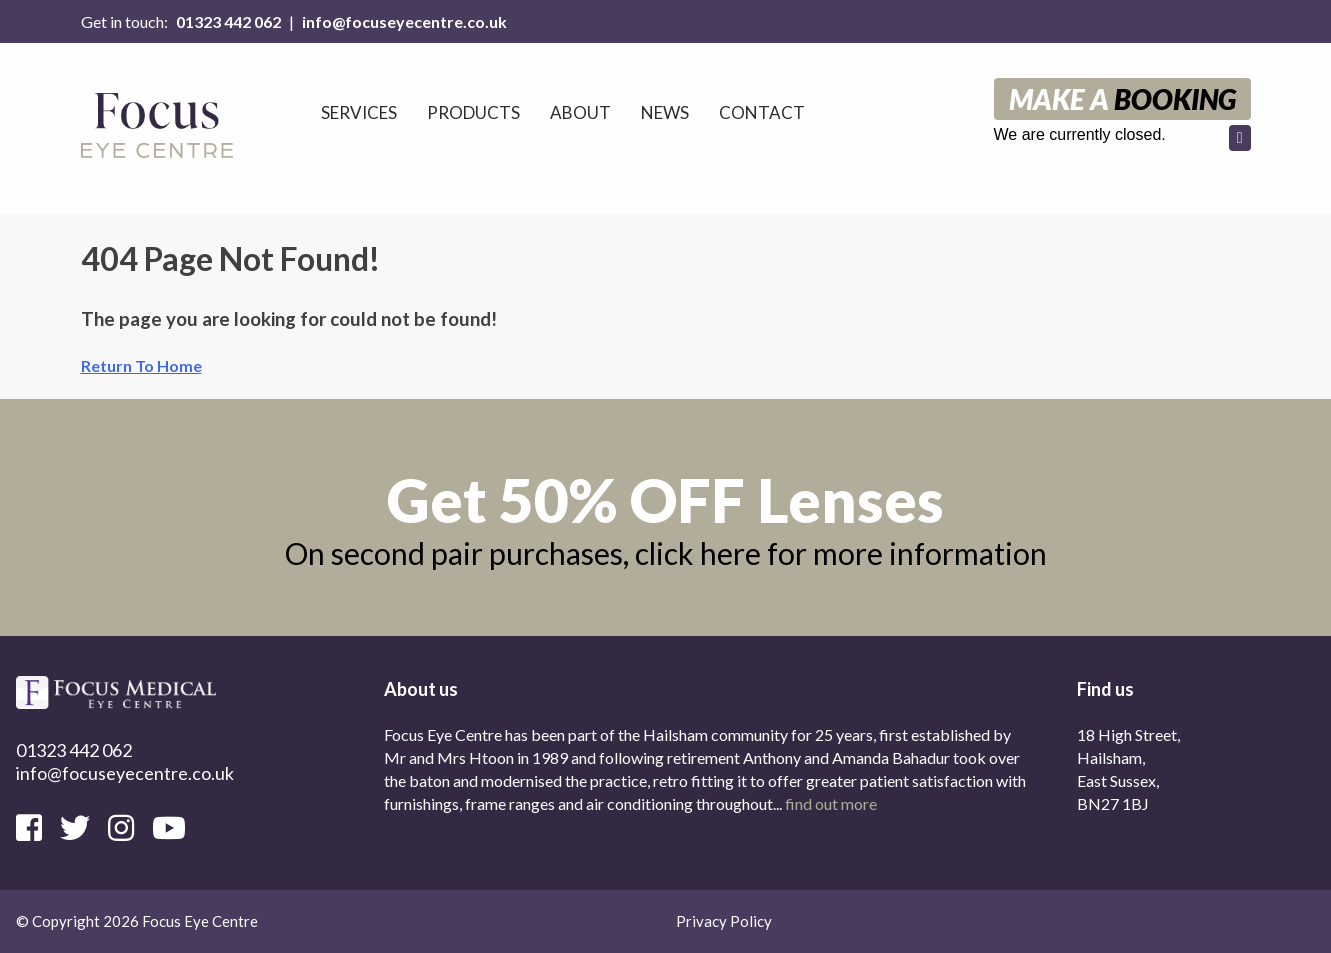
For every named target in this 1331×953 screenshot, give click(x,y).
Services (359, 112)
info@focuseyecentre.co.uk (404, 21)
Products (473, 112)
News (665, 112)
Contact (762, 112)
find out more (831, 803)
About (580, 112)
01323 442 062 (228, 21)
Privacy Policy (724, 921)
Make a (1122, 99)
